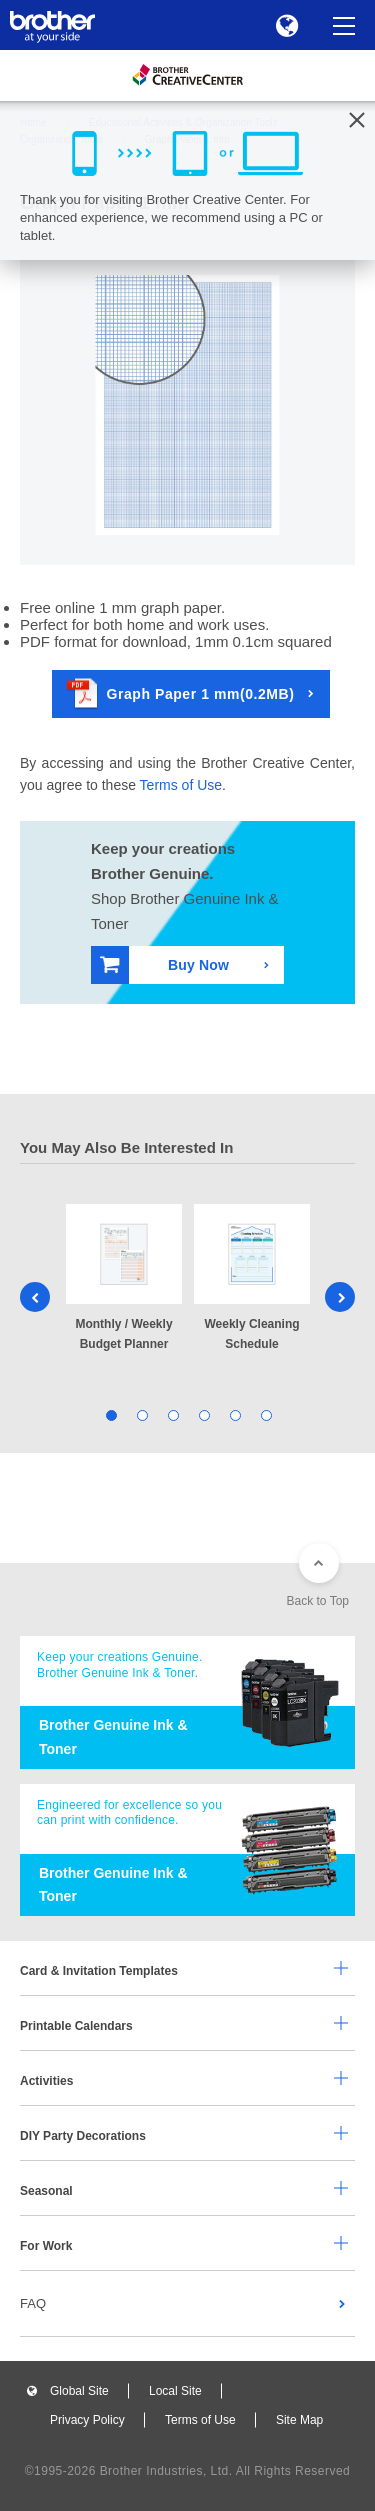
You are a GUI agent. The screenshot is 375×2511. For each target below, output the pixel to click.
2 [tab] (141, 1414)
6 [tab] (265, 1414)
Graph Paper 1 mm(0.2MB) (181, 693)
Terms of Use (181, 785)
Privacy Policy (87, 2420)
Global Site (79, 2391)
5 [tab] (234, 1414)
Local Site (175, 2391)
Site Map (299, 2420)
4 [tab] (203, 1414)
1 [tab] (110, 1414)
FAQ (33, 2303)
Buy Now (164, 964)
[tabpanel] (124, 1279)
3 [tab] (172, 1414)
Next (340, 1297)
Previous (35, 1297)
